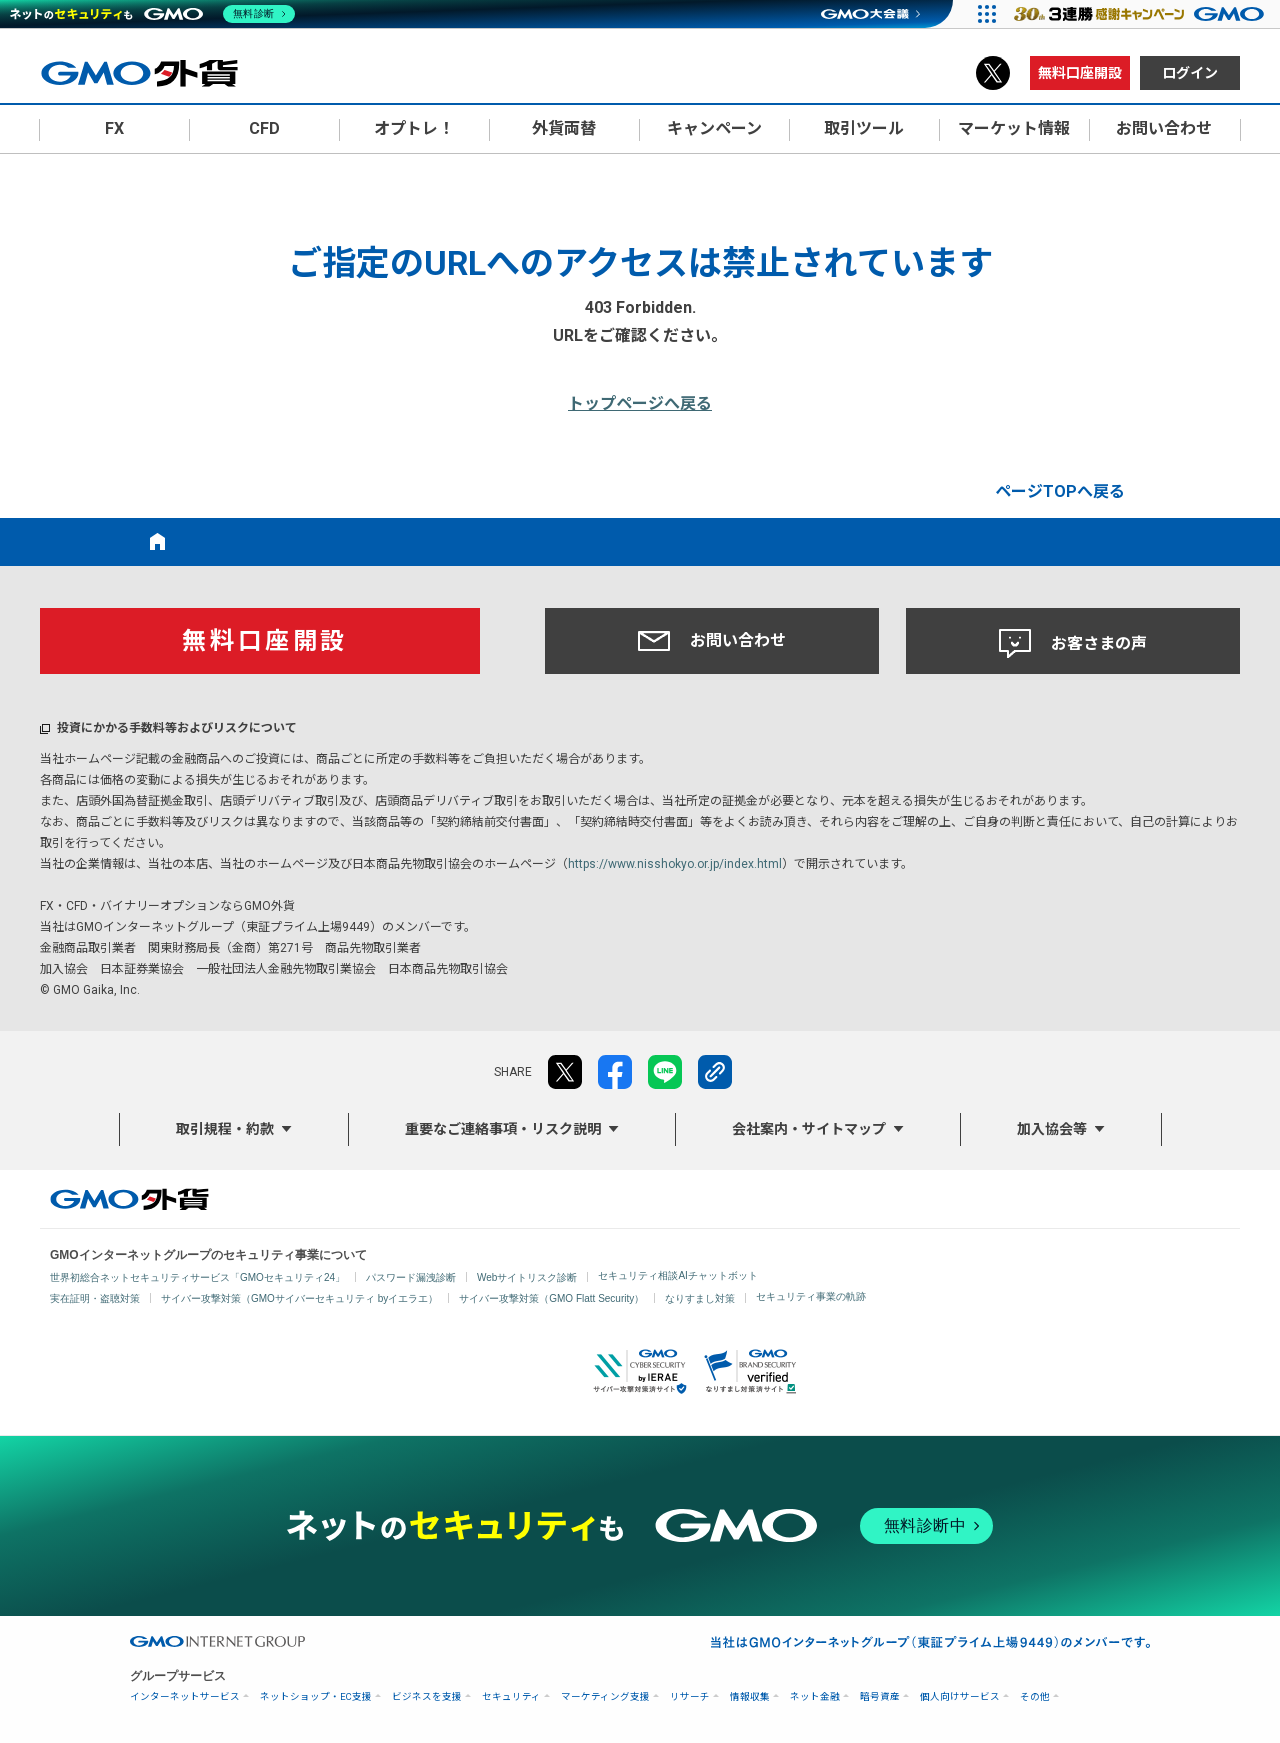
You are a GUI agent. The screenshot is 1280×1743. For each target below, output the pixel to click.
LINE (665, 1072)
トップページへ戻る (640, 403)
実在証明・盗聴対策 (95, 1298)
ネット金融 (815, 1696)
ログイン (1190, 73)
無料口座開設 (1080, 73)
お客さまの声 (1073, 644)
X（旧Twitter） (993, 73)
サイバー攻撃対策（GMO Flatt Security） (551, 1298)
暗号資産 (880, 1696)
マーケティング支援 (605, 1696)
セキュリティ (511, 1696)
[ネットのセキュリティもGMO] (153, 14)
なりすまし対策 (700, 1298)
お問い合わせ (712, 641)
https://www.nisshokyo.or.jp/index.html (675, 864)
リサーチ (690, 1696)
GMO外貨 (129, 1199)
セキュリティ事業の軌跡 (811, 1296)
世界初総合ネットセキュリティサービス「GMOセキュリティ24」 (197, 1277)
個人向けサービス (960, 1696)
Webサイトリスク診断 (527, 1277)
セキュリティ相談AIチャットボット (677, 1275)
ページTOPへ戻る (1060, 491)
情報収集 (750, 1696)
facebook (615, 1072)
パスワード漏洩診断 (411, 1277)
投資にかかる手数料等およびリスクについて (177, 728)
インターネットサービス (185, 1696)
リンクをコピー (715, 1072)
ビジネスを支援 (427, 1696)
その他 (1035, 1696)
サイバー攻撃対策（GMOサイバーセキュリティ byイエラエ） (299, 1298)
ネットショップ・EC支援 (316, 1696)
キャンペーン (714, 128)
